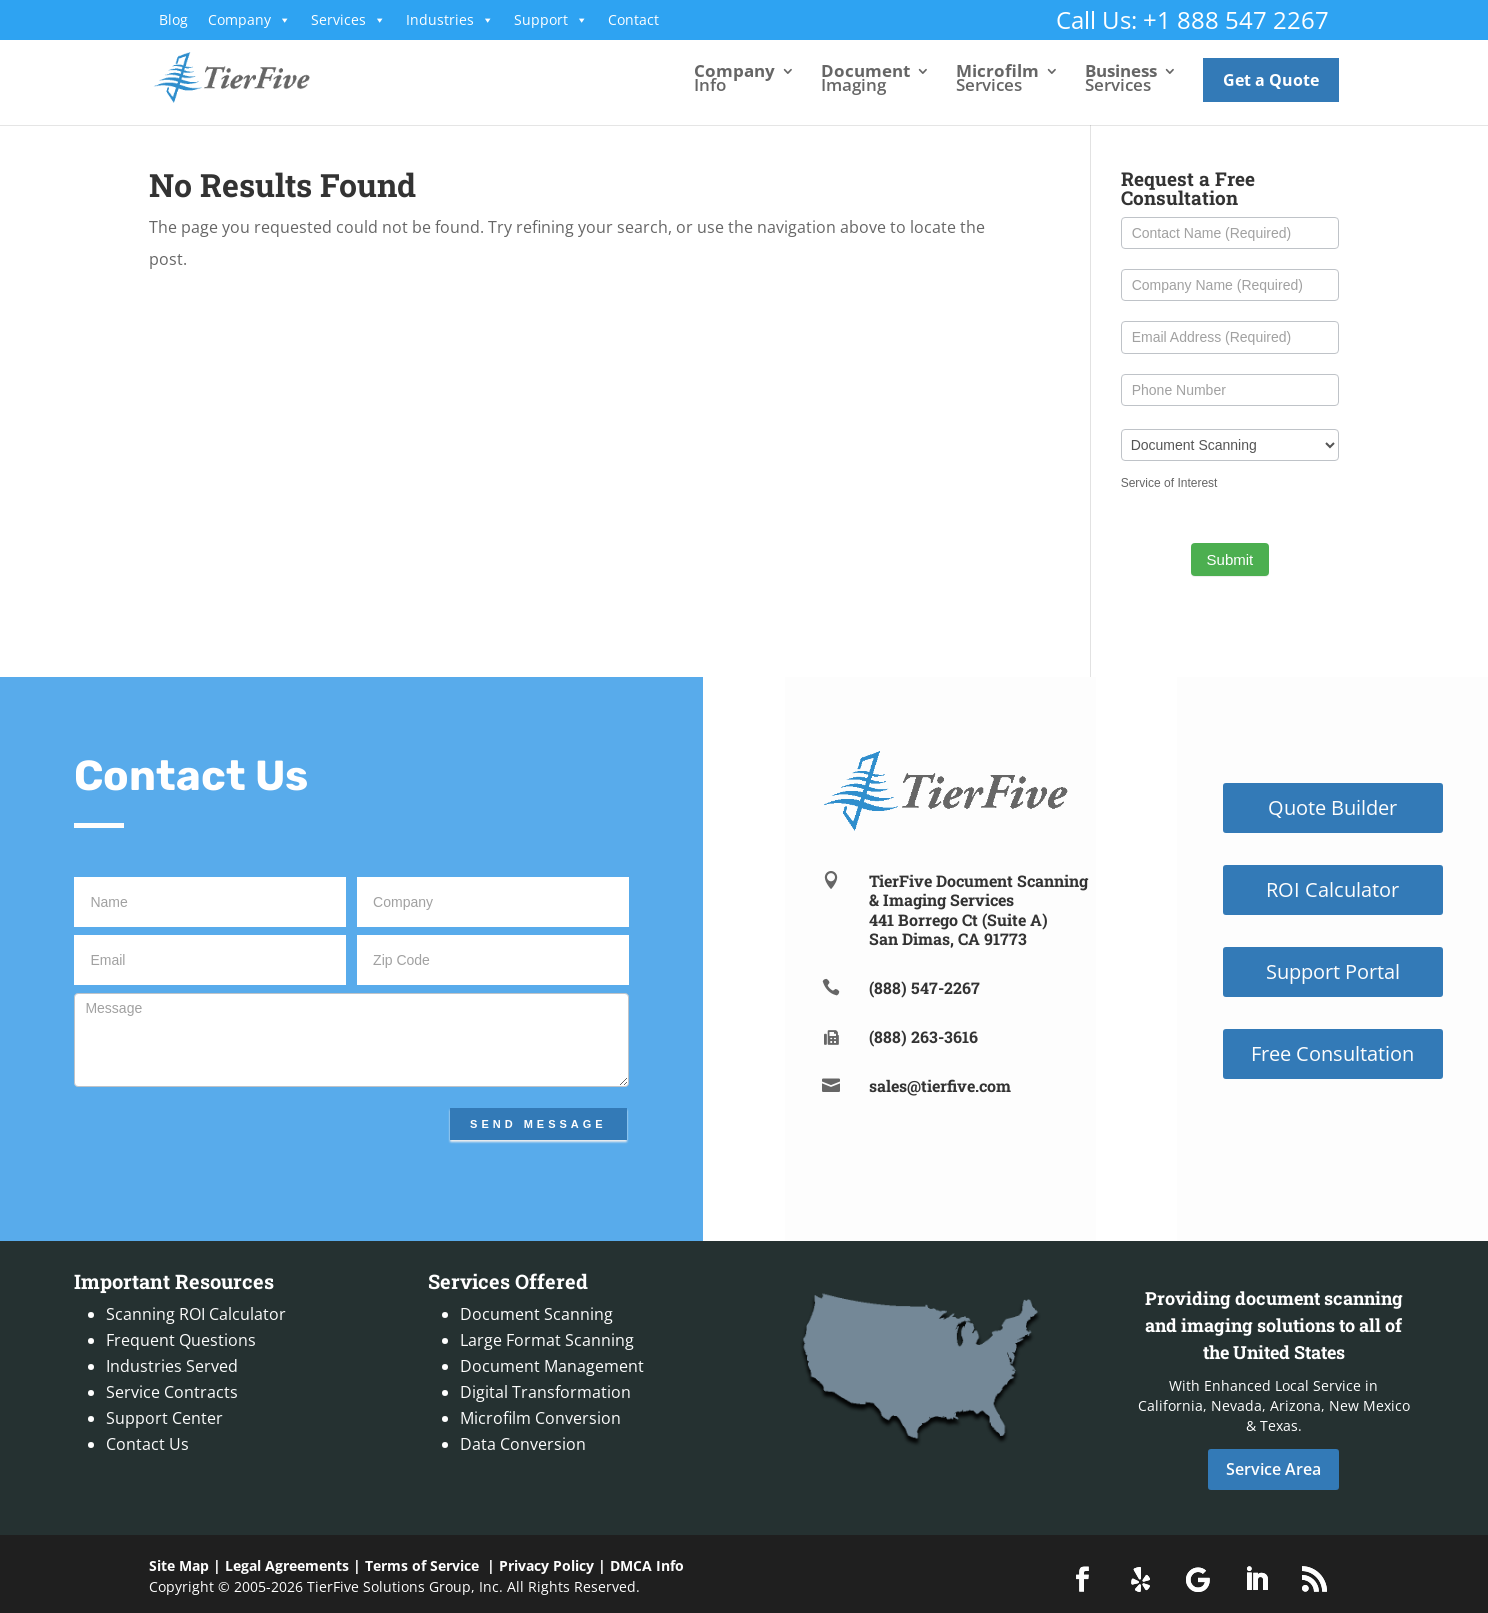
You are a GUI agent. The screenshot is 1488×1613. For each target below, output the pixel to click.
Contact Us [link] (147, 1444)
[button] (1082, 1580)
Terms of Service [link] (422, 1565)
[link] (249, 76)
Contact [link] (633, 19)
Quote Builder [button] (1332, 807)
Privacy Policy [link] (546, 1565)
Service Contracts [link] (172, 1392)
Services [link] (348, 20)
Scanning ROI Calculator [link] (196, 1314)
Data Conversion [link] (523, 1444)
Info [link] (734, 80)
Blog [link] (173, 19)
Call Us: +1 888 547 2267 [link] (1192, 19)
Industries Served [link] (172, 1366)
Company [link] (249, 20)
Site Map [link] (179, 1565)
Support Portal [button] (1333, 971)
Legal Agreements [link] (287, 1565)
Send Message (538, 1124)
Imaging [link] (865, 80)
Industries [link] (450, 20)
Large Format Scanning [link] (547, 1340)
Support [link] (551, 20)
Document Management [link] (552, 1366)
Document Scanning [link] (536, 1314)
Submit (1230, 559)
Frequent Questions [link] (181, 1340)
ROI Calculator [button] (1332, 889)
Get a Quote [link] (1271, 80)
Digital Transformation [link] (545, 1392)
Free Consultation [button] (1332, 1053)
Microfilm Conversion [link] (540, 1418)
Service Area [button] (1273, 1469)
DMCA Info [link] (647, 1565)
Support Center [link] (164, 1418)
